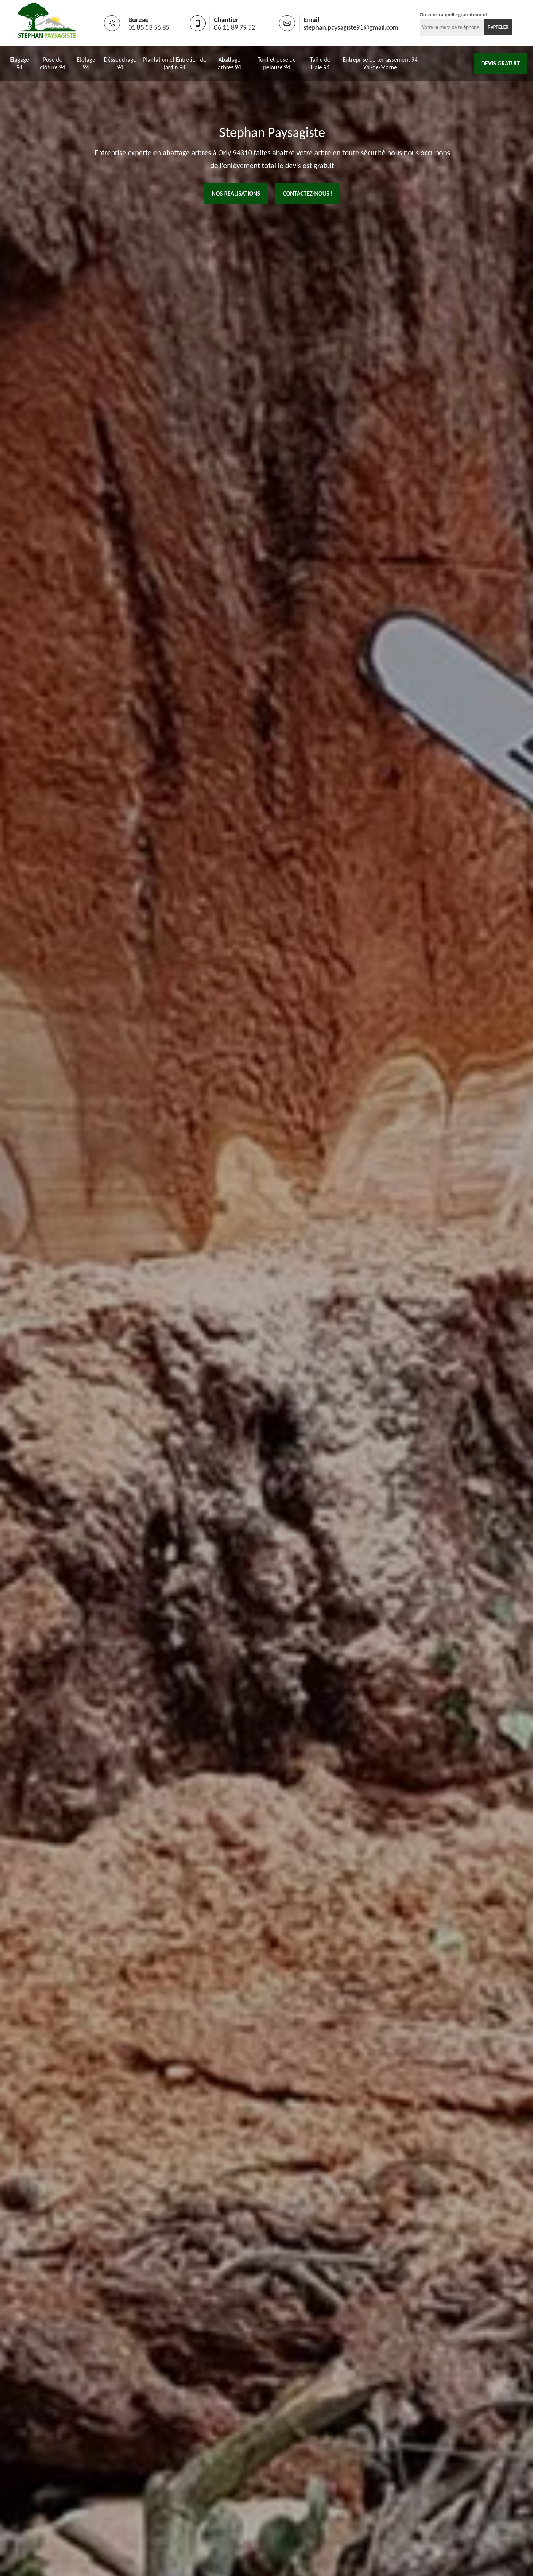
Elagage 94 (19, 63)
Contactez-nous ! (308, 193)
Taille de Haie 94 (320, 63)
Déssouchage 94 (120, 63)
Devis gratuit (500, 63)
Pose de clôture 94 (52, 63)
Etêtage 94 (86, 63)
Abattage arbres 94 (229, 63)
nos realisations (236, 193)
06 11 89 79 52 (234, 27)
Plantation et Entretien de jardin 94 (174, 63)
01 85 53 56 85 (148, 27)
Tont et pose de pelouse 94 (277, 63)
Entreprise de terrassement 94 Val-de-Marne (380, 63)
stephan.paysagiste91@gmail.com (350, 27)
